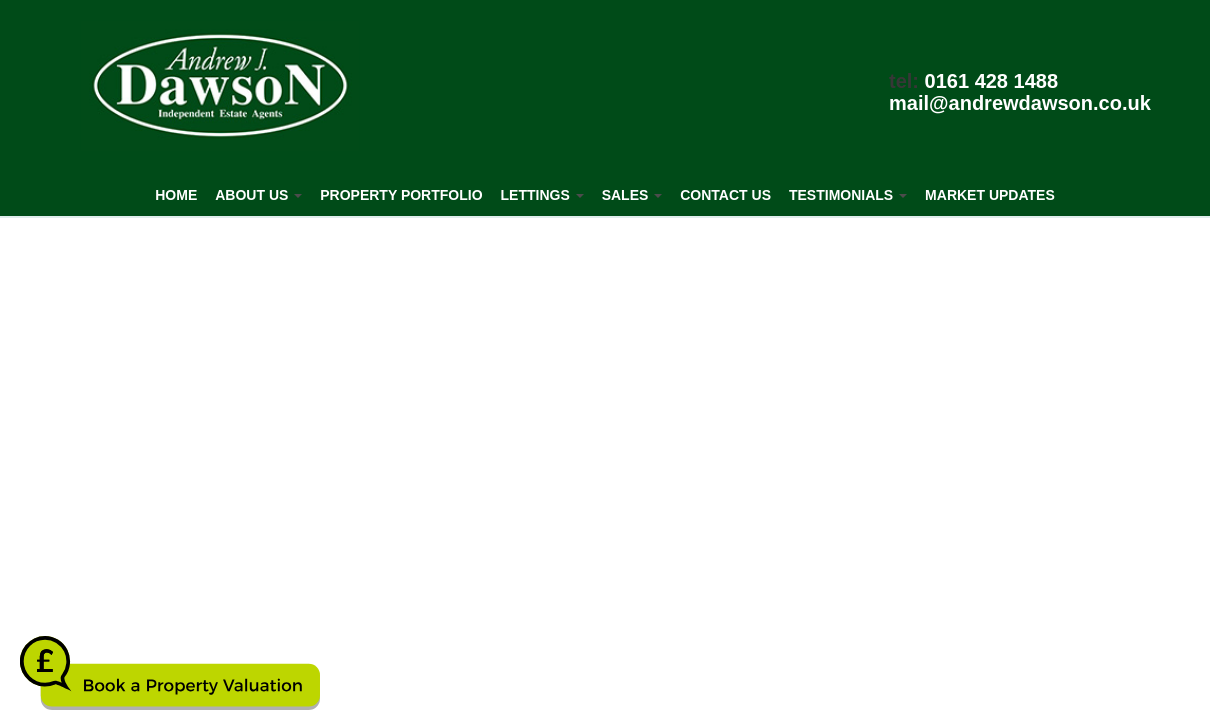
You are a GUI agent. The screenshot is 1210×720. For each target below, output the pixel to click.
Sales (632, 195)
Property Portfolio (401, 195)
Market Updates (990, 195)
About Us (258, 195)
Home (176, 195)
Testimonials (848, 195)
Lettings (542, 195)
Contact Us (725, 195)
